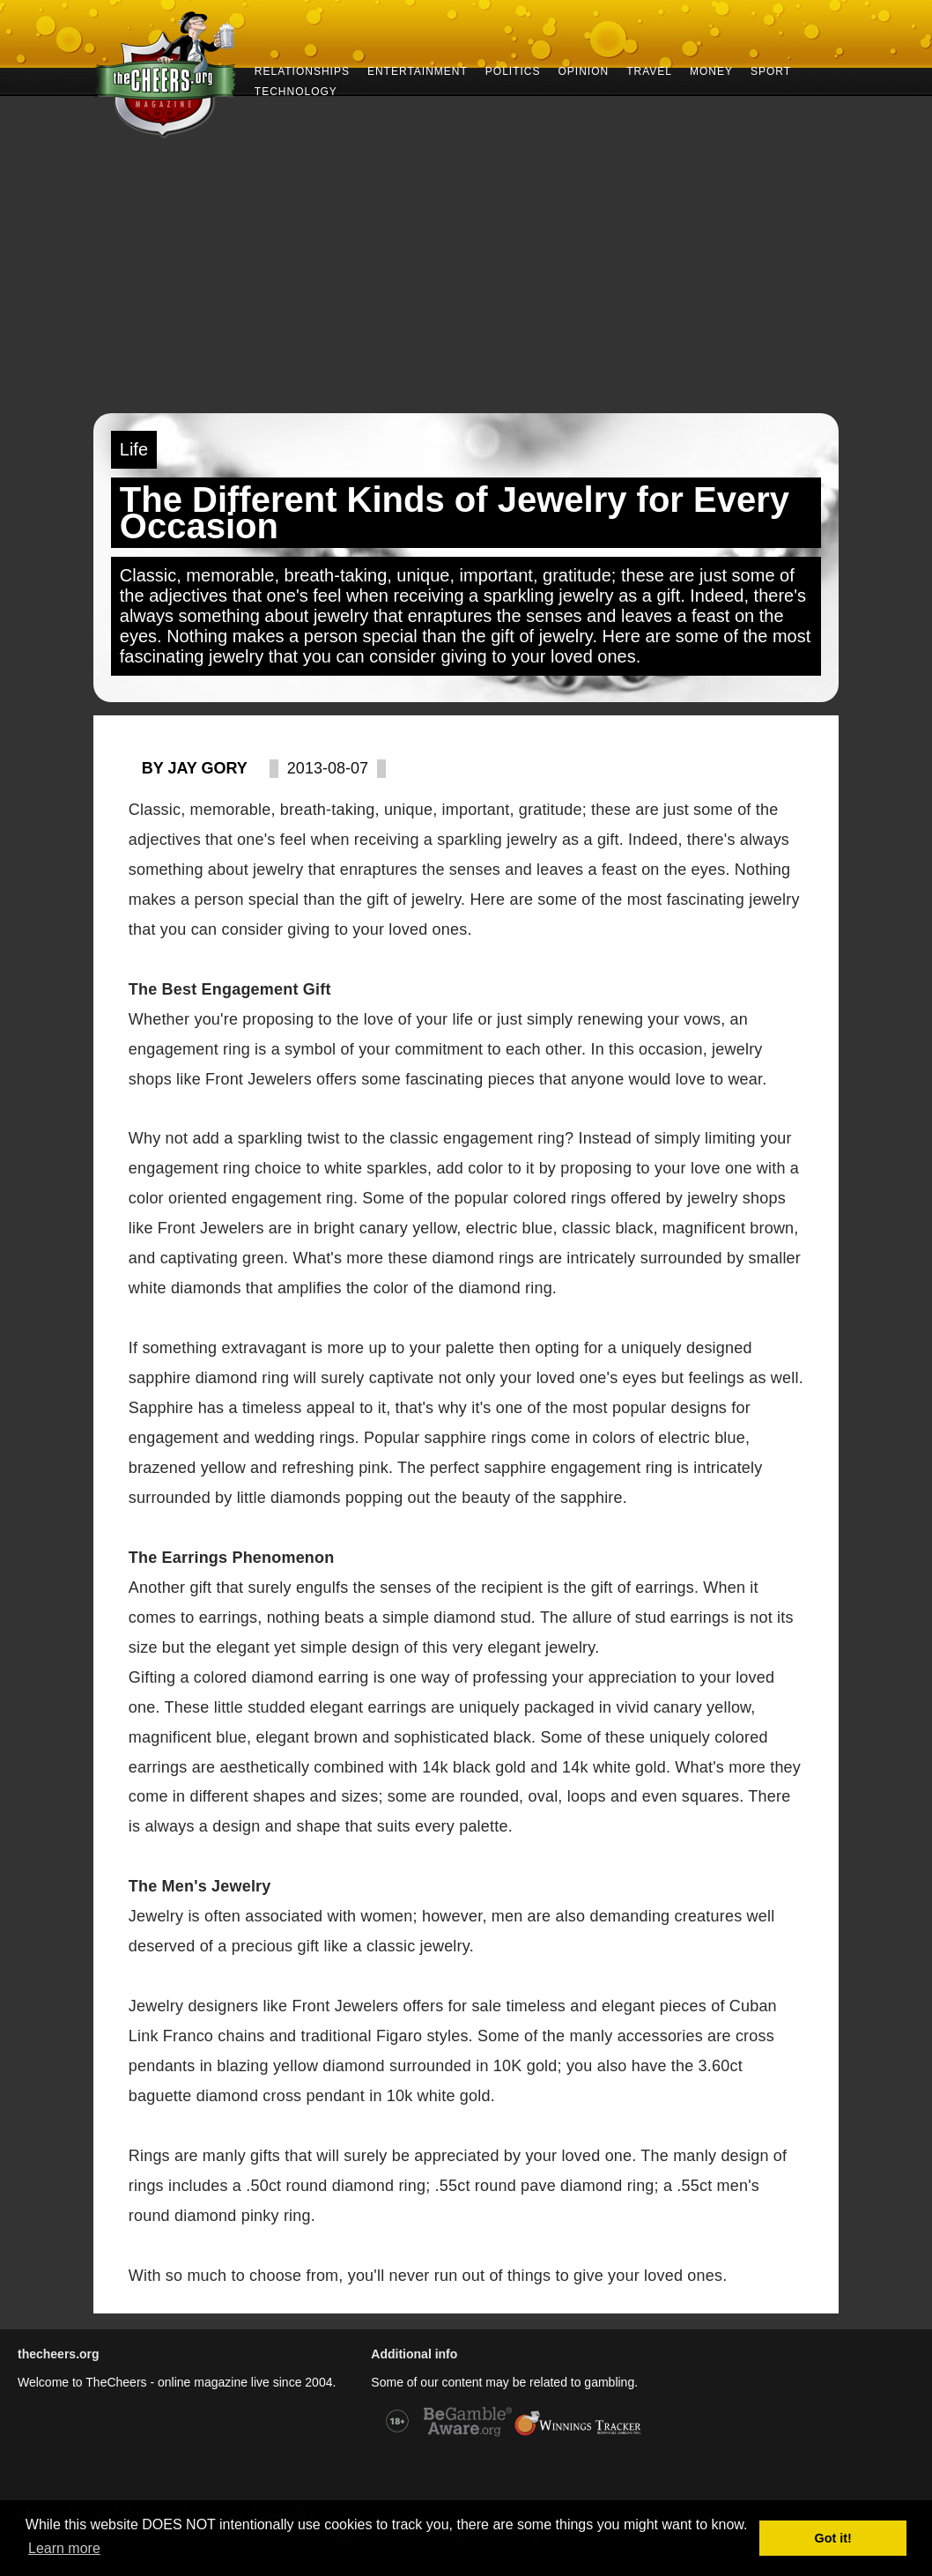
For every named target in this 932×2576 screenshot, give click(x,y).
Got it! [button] (833, 2538)
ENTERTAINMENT (417, 70)
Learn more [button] (64, 2548)
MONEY (711, 70)
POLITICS (513, 70)
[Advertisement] (466, 281)
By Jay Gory (195, 768)
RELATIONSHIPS (302, 70)
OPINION (584, 70)
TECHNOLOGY (296, 90)
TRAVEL (649, 70)
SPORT (771, 70)
